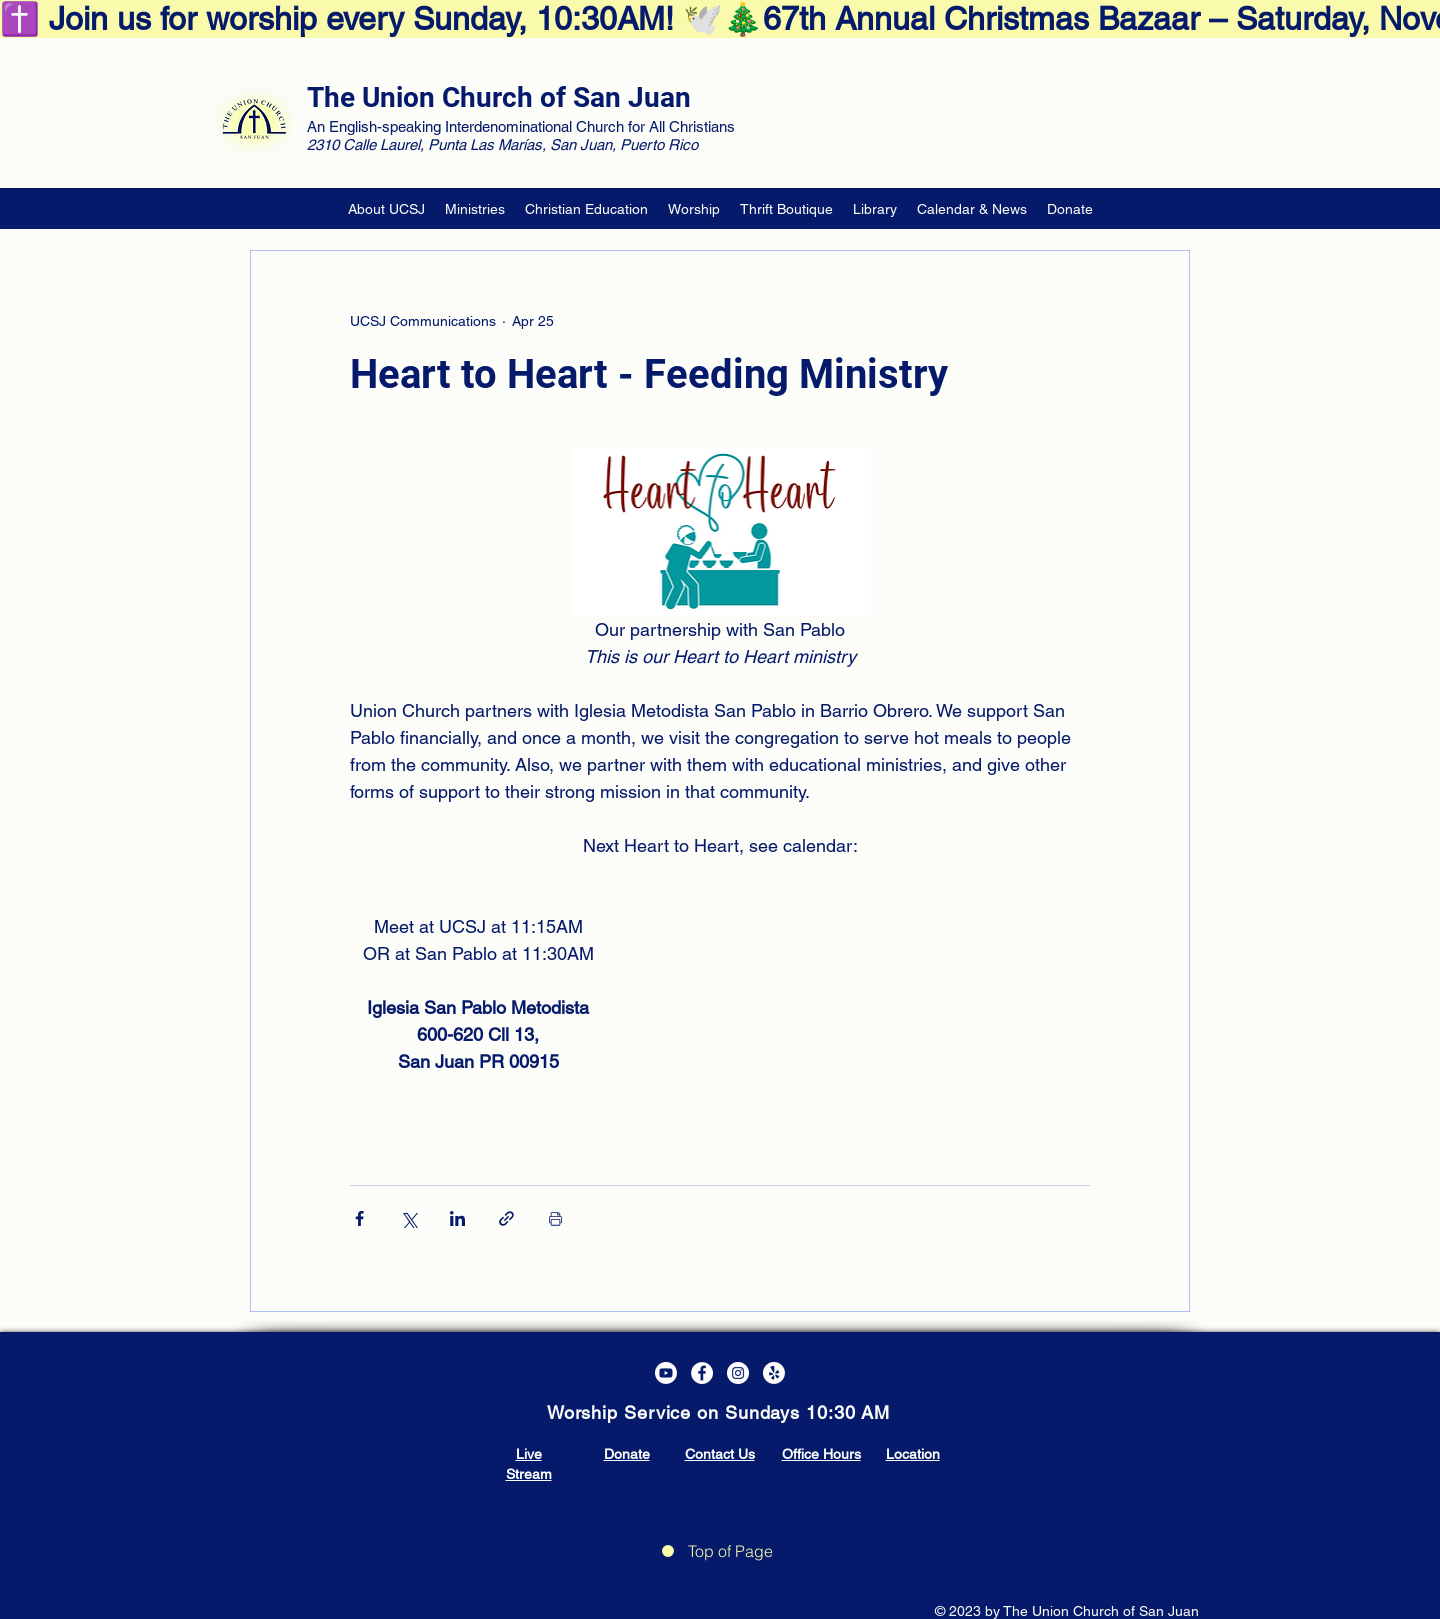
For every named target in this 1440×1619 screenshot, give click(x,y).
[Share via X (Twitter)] (408, 1218)
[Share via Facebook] (359, 1218)
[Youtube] (666, 1373)
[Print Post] (555, 1218)
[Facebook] (702, 1373)
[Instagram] (738, 1373)
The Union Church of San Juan (499, 97)
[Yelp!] (774, 1373)
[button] (386, 209)
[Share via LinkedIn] (457, 1218)
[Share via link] (506, 1218)
